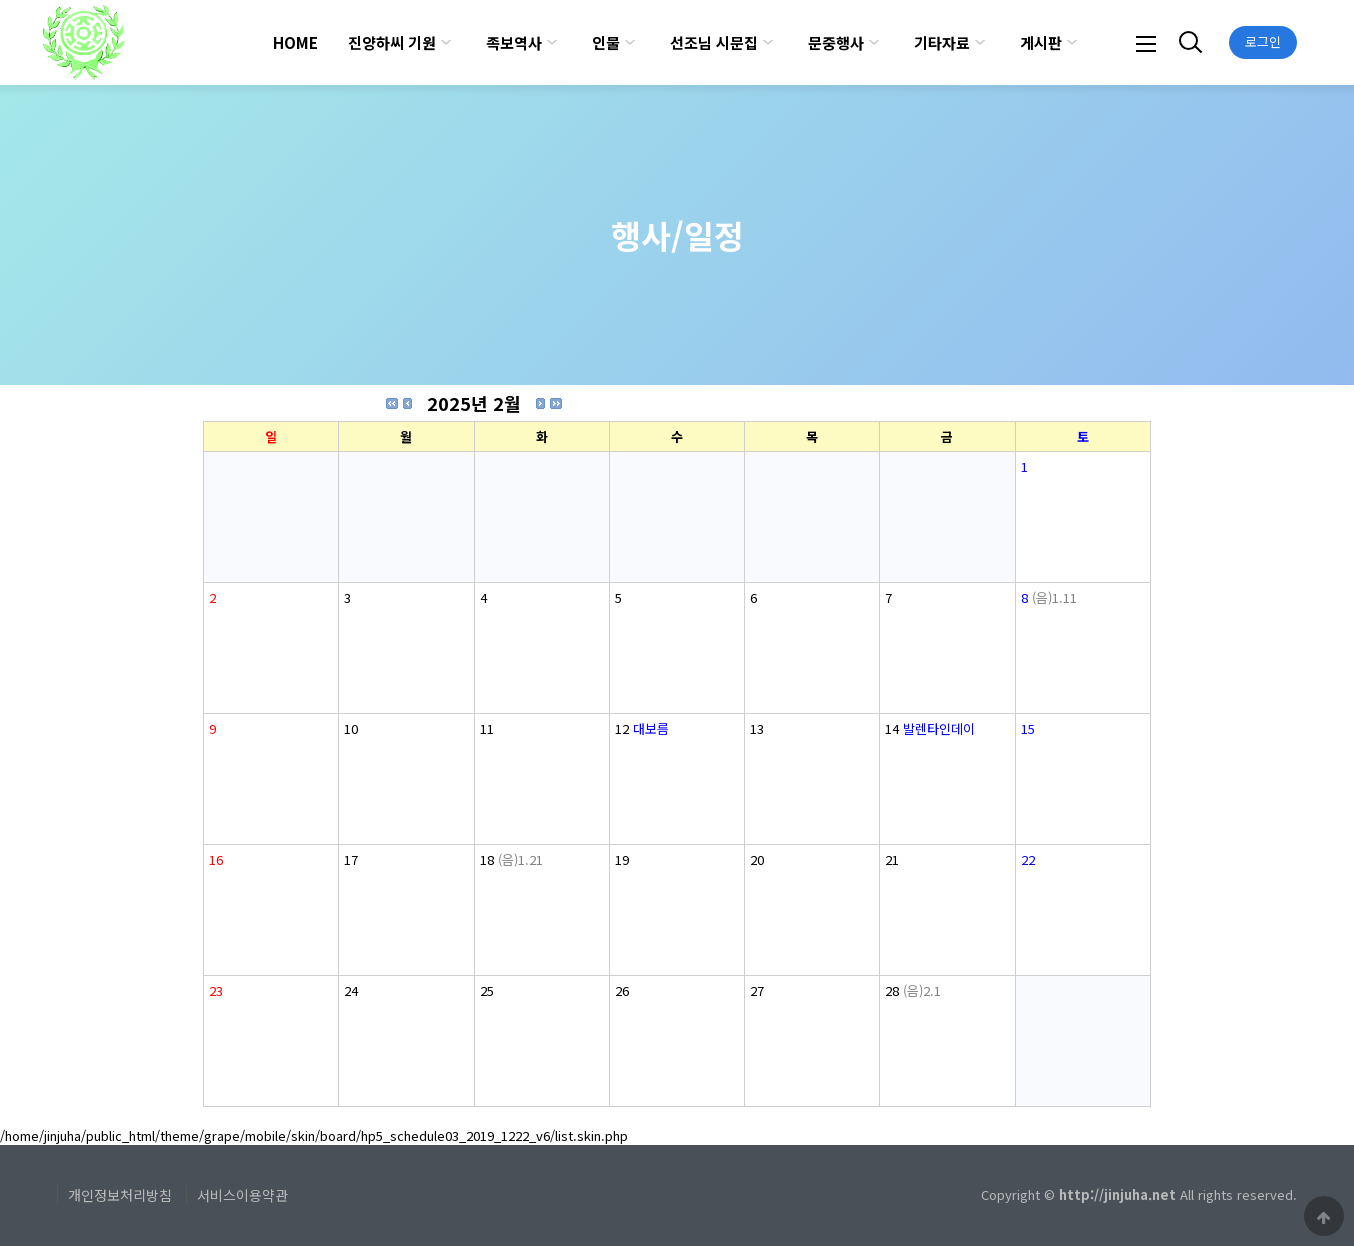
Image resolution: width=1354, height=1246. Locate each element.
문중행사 (836, 42)
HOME (295, 42)
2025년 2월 (474, 403)
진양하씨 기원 (392, 42)
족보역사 (514, 42)
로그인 (1263, 41)
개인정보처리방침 (120, 1195)
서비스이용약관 (242, 1195)
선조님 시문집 (714, 42)
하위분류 (446, 42)
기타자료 (942, 42)
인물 (606, 42)
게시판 (1041, 42)
